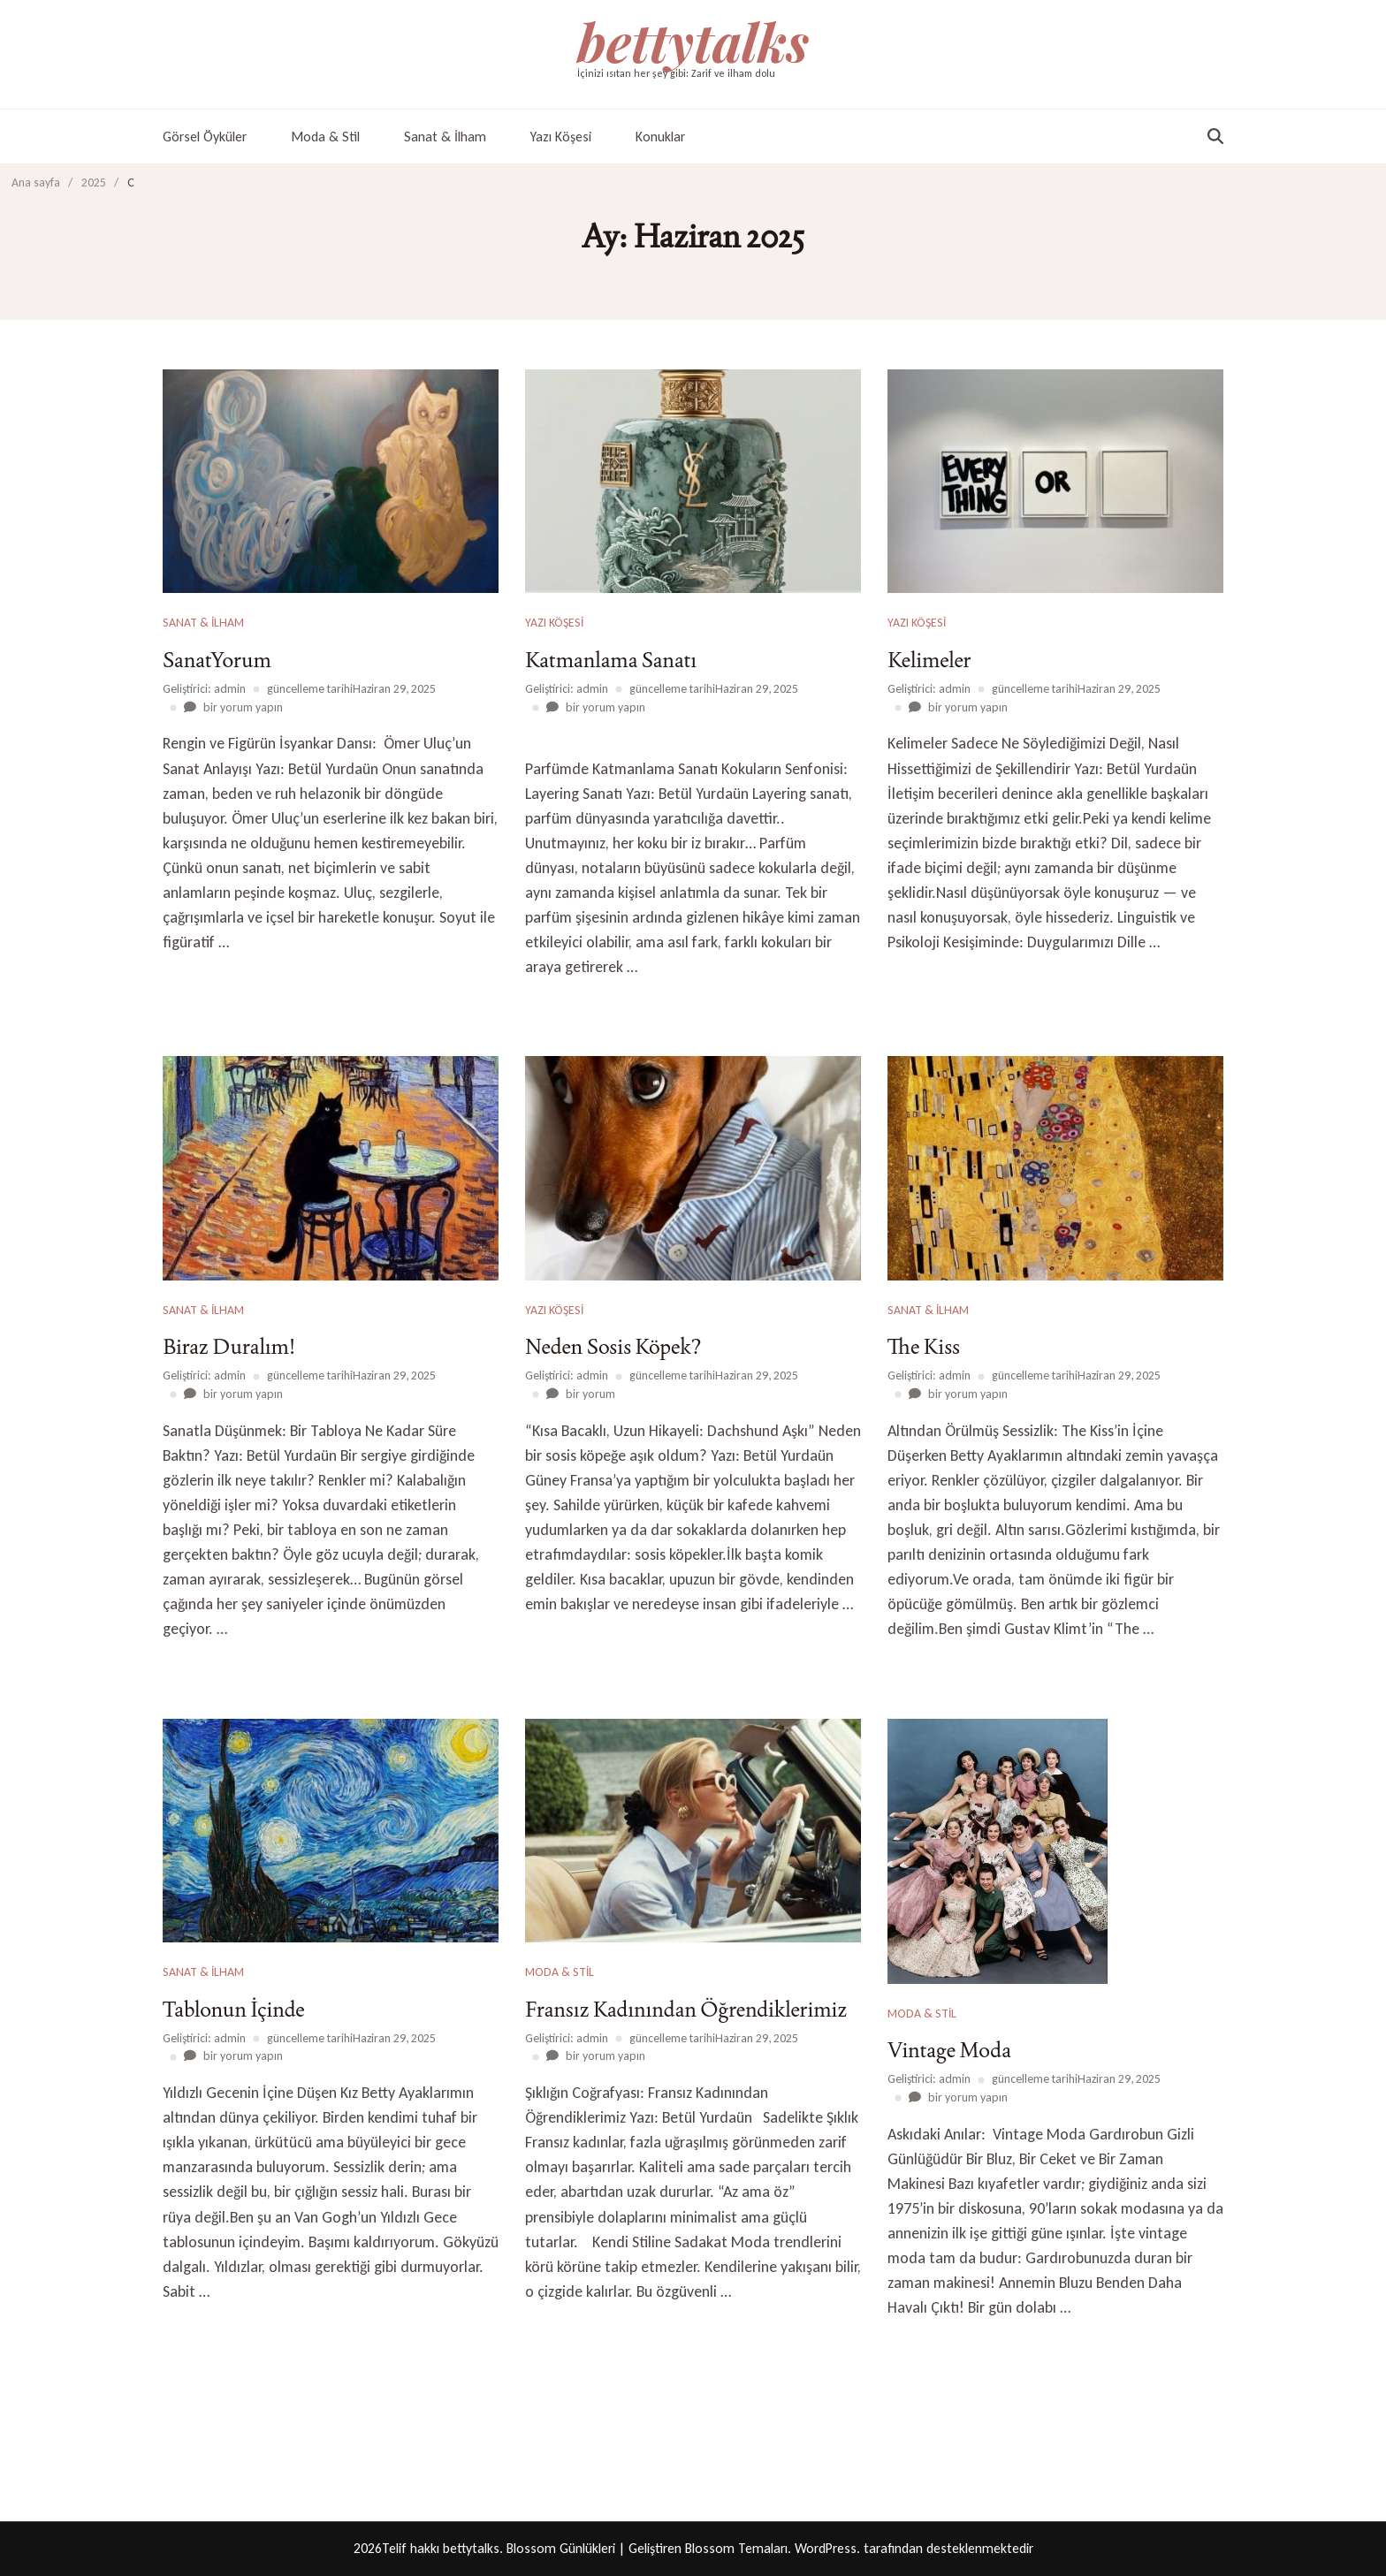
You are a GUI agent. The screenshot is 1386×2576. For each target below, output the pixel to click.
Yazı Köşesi (560, 136)
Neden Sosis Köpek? (613, 1346)
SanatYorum (217, 659)
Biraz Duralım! (229, 1346)
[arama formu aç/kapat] (1215, 136)
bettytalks (693, 40)
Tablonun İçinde (234, 2009)
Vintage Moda (949, 2049)
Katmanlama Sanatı (611, 659)
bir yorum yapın (242, 707)
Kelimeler (929, 659)
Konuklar (660, 136)
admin (230, 688)
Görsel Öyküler (205, 136)
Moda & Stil (325, 136)
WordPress (826, 2548)
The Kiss (923, 1346)
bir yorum (589, 1394)
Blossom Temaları (736, 2548)
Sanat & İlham (445, 136)
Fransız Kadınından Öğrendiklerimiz (686, 2009)
